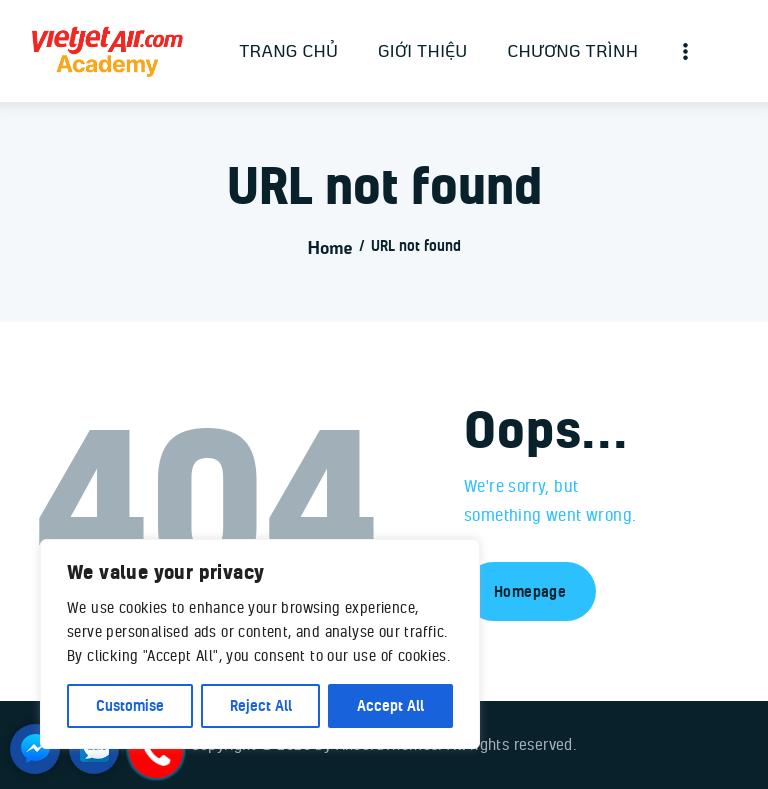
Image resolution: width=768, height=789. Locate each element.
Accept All (390, 705)
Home (329, 247)
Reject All (261, 705)
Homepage (530, 591)
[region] (260, 644)
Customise (130, 705)
